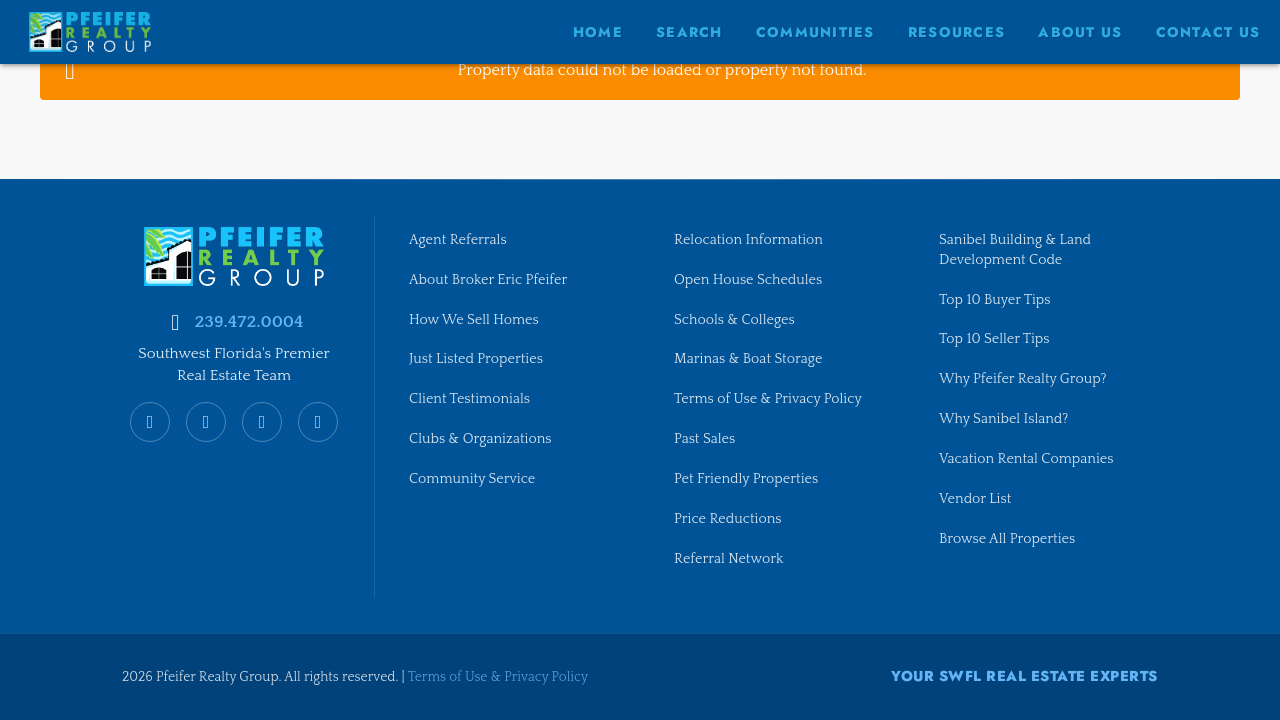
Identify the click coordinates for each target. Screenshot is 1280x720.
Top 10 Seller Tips (995, 338)
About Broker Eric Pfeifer (489, 278)
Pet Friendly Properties (747, 479)
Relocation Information (749, 238)
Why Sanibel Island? (1005, 419)
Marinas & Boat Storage (749, 358)
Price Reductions (728, 519)
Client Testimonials (470, 399)
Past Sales (705, 439)
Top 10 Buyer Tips (995, 298)
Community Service (473, 479)
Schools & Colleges (735, 318)
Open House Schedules (749, 278)
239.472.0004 (248, 319)
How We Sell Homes (475, 318)
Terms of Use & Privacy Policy (769, 399)
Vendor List (975, 499)
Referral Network (729, 559)
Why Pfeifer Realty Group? (1024, 379)
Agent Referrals (458, 238)
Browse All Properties (1008, 539)
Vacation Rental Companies (1027, 459)
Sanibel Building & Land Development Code (1016, 248)
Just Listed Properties (477, 358)
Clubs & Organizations (481, 439)
